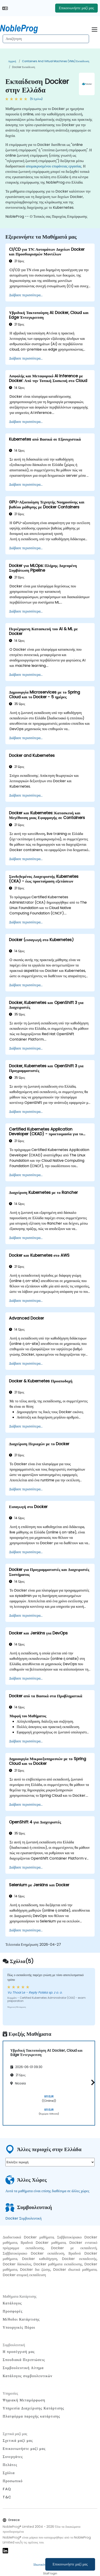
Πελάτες (10, 2464)
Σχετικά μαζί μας (18, 2440)
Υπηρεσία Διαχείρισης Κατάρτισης (33, 2408)
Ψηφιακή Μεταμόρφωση (24, 2400)
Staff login (50, 2573)
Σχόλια (9, 2472)
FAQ (7, 2489)
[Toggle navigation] (94, 29)
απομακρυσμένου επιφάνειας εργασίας (53, 166)
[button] (92, 2082)
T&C (7, 2497)
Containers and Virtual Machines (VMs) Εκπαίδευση (55, 61)
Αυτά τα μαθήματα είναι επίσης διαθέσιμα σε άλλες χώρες (47, 2191)
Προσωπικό (13, 2481)
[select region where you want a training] (50, 2162)
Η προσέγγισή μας (19, 2351)
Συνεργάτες (13, 2456)
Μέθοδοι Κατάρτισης (21, 2319)
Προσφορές (13, 2311)
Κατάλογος (12, 2303)
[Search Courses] (46, 39)
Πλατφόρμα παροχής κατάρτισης (31, 2416)
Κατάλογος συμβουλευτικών (27, 2375)
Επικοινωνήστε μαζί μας (70, 2564)
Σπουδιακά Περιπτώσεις (24, 2359)
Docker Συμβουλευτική (23, 2218)
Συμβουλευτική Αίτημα (23, 2368)
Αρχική (12, 61)
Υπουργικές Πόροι (19, 2327)
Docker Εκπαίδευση (23, 67)
